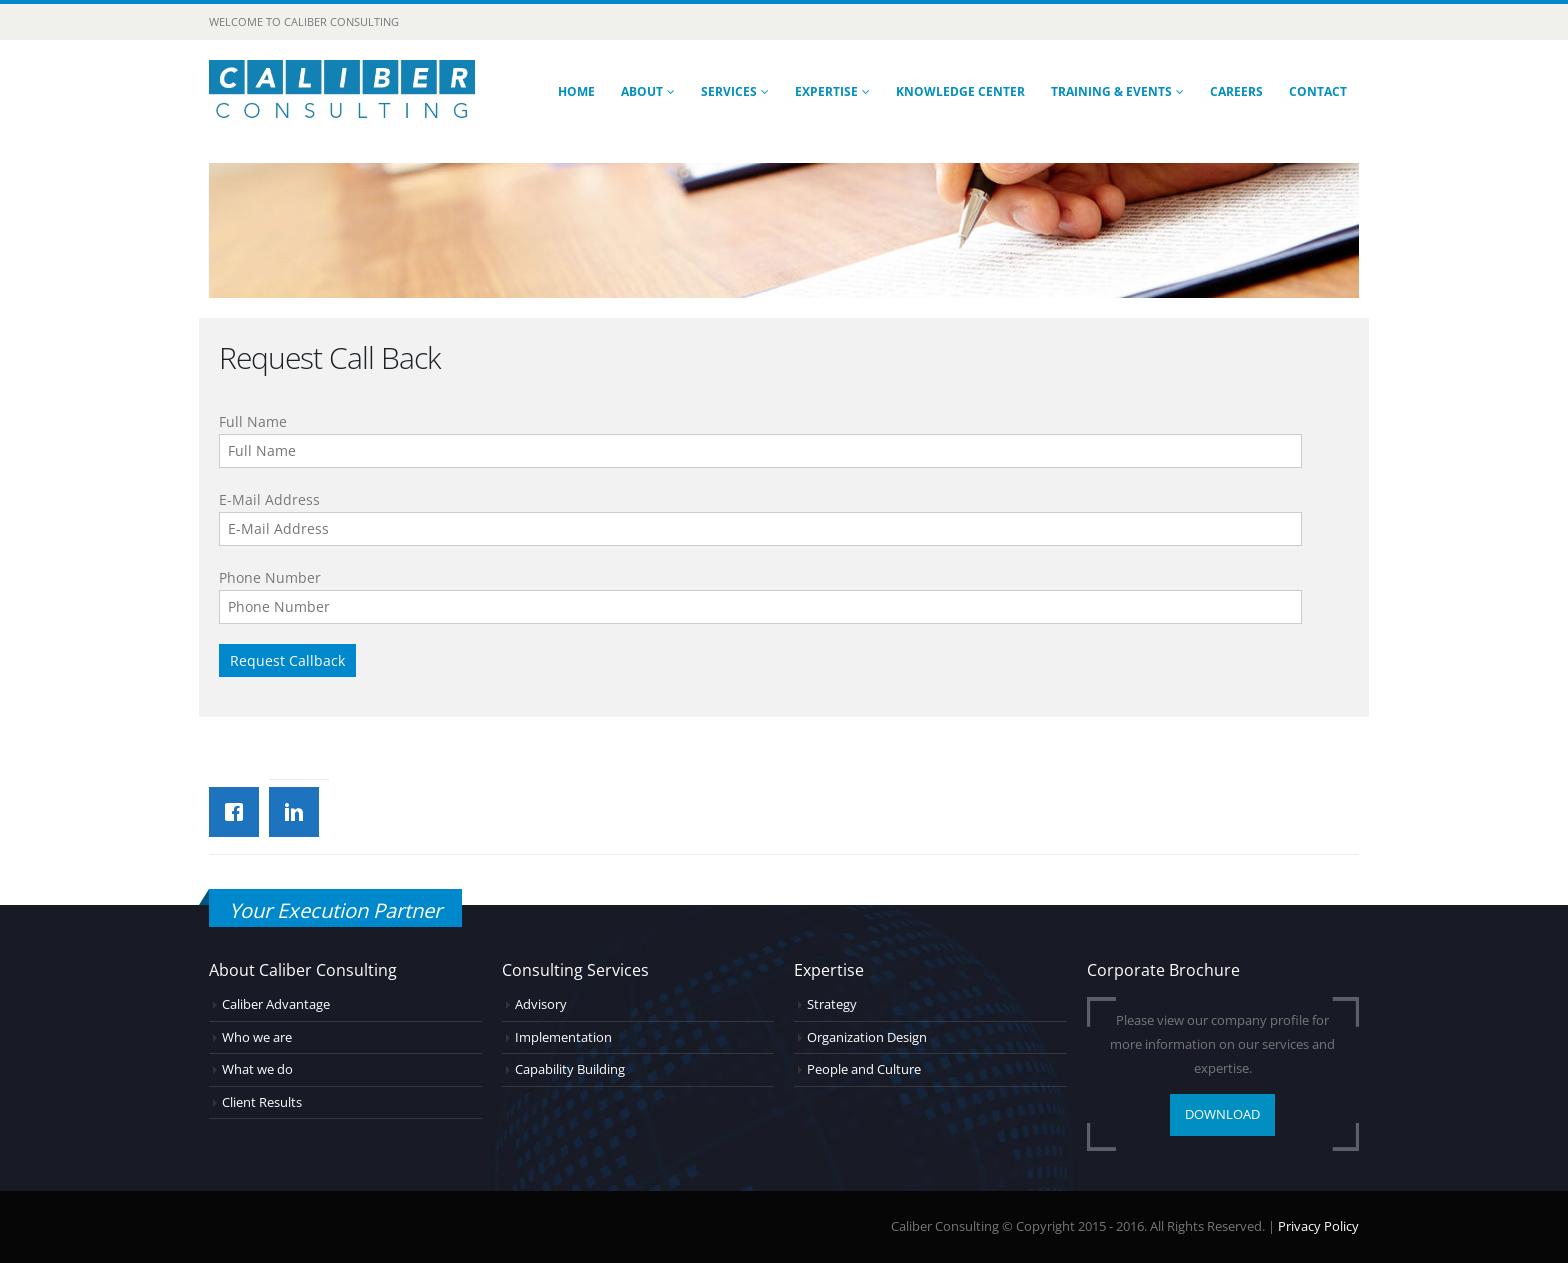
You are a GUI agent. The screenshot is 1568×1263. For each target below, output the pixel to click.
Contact (1318, 91)
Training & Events (1111, 91)
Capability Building (570, 1069)
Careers (1236, 91)
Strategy (832, 1004)
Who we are (257, 1037)
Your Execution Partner (335, 910)
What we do (257, 1069)
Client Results (262, 1102)
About (642, 91)
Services (729, 91)
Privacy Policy (1318, 1226)
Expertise (826, 91)
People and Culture (864, 1069)
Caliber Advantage (276, 1004)
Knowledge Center (960, 91)
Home (576, 91)
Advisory (541, 1004)
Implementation (563, 1037)
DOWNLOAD (1222, 1114)
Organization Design (867, 1037)
